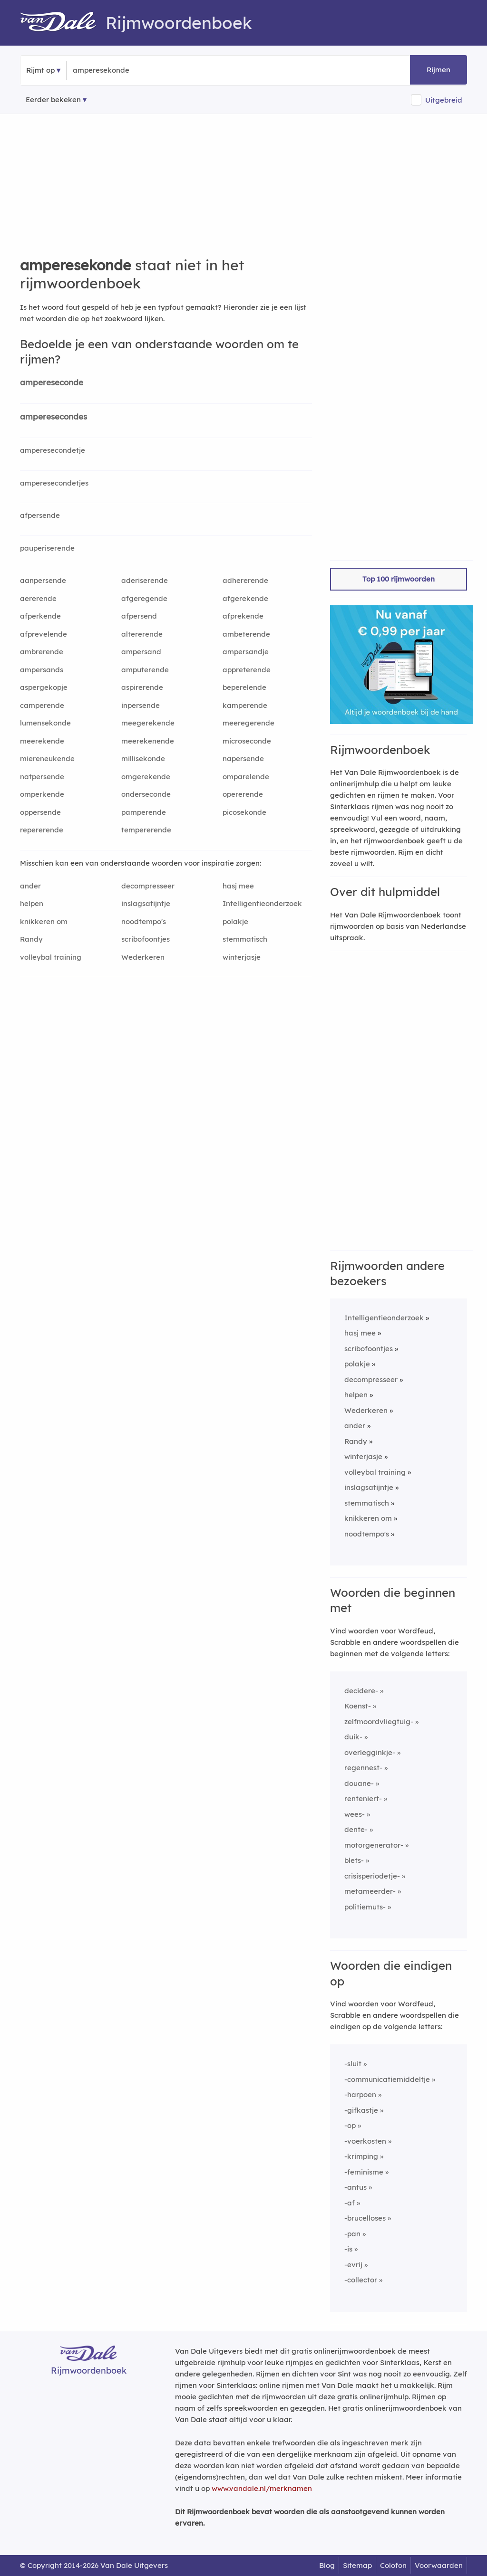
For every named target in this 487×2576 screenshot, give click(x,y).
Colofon (393, 2565)
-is (348, 2248)
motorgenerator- (373, 1845)
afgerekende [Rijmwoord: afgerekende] (245, 598)
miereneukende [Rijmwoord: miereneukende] (47, 758)
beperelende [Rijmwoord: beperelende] (244, 687)
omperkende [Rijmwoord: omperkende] (42, 794)
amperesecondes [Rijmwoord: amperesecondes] (53, 416)
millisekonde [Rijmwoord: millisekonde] (143, 758)
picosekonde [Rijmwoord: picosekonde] (244, 812)
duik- (353, 1736)
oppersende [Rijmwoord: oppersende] (40, 812)
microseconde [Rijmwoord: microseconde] (247, 740)
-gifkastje (361, 2110)
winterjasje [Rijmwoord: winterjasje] (242, 957)
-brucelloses (365, 2218)
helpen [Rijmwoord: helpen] (31, 903)
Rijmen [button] (438, 69)
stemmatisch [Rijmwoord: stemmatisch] (245, 939)
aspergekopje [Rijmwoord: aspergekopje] (44, 687)
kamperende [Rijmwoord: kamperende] (245, 705)
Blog (327, 2565)
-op (350, 2125)
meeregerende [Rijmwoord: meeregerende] (248, 722)
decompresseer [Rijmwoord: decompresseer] (148, 885)
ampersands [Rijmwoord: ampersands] (41, 669)
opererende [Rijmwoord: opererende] (243, 794)
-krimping (361, 2156)
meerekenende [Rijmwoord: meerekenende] (147, 740)
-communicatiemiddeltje (387, 2079)
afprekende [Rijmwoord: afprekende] (243, 615)
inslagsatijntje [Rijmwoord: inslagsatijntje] (145, 903)
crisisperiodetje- (372, 1875)
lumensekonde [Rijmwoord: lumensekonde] (45, 722)
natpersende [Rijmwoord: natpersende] (42, 776)
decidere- (361, 1690)
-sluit (352, 2063)
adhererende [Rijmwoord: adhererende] (245, 580)
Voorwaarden (439, 2565)
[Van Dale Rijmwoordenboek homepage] (63, 22)
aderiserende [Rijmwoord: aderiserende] (144, 580)
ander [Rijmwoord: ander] (30, 885)
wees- (354, 1814)
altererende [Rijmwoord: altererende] (142, 634)
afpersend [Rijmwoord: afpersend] (139, 615)
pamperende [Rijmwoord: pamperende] (143, 812)
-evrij (353, 2264)
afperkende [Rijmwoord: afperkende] (40, 615)
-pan (352, 2233)
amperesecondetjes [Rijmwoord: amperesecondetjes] (54, 482)
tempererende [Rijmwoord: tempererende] (146, 829)
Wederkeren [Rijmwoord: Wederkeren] (143, 957)
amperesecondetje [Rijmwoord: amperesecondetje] (52, 450)
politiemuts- (365, 1906)
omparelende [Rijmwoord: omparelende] (246, 776)
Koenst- (357, 1705)
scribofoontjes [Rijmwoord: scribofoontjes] (145, 939)
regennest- (363, 1767)
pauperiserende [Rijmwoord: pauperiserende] (47, 548)
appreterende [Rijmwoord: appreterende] (247, 669)
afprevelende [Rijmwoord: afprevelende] (43, 634)
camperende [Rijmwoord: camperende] (42, 705)
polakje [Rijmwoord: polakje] (235, 921)
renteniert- (363, 1798)
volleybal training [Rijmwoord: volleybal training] (50, 957)
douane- (359, 1783)
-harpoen (360, 2094)
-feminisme (363, 2171)
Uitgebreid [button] (443, 100)
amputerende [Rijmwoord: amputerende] (145, 669)
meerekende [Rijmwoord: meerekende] (42, 740)
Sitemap (357, 2565)
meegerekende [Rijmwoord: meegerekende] (148, 722)
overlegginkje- (369, 1752)
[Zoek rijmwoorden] (119, 70)
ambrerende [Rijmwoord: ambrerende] (41, 651)
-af (349, 2202)
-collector (360, 2279)
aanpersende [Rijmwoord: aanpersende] (43, 580)
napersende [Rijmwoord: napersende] (243, 758)
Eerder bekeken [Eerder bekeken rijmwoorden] (53, 99)
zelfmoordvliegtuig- (378, 1721)
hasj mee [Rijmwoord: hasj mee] (238, 885)
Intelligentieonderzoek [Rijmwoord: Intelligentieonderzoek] (262, 903)
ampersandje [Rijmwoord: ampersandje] (246, 651)
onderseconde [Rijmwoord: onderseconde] (146, 794)
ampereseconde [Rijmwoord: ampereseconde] (51, 382)
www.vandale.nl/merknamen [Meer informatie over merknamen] (262, 2488)
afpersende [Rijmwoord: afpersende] (40, 515)
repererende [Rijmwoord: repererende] (41, 829)
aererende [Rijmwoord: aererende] (38, 598)
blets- (354, 1860)
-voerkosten (365, 2141)
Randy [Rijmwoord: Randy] (31, 939)
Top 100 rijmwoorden (398, 578)
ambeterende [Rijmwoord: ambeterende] (246, 634)
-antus (355, 2187)
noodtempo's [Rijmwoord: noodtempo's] (143, 921)
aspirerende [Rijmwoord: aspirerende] (142, 687)
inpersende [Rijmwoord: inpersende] (140, 705)
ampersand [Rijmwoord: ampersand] (141, 651)
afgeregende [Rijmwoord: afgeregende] (144, 598)
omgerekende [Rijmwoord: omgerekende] (145, 776)
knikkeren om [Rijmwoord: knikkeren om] (44, 921)
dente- (356, 1829)
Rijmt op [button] (40, 70)
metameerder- (370, 1891)
